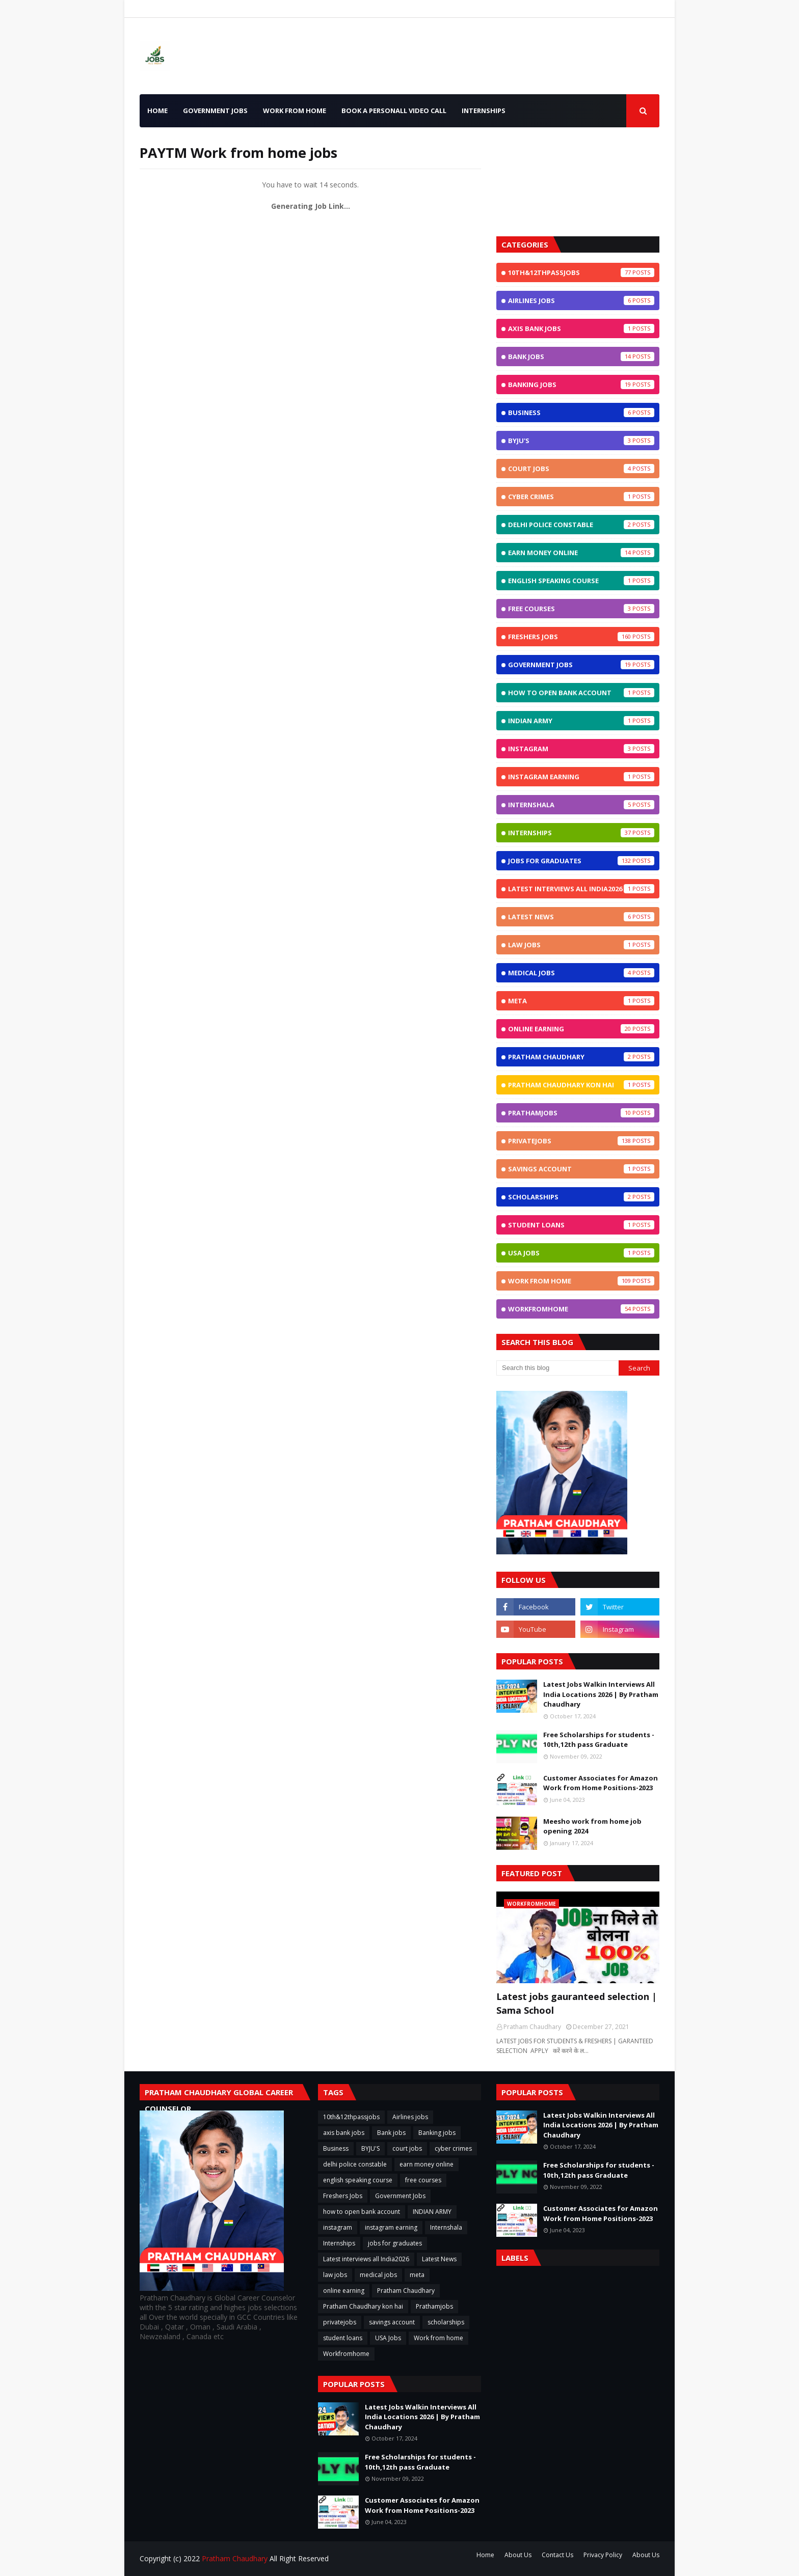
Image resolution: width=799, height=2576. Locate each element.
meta (581, 1000)
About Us (517, 2555)
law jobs (581, 944)
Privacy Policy (602, 2555)
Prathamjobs (581, 1112)
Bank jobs (581, 356)
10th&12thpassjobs (581, 272)
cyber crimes (581, 496)
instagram (581, 748)
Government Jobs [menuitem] (215, 110)
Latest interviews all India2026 (581, 888)
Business (581, 412)
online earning (581, 1028)
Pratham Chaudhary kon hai (581, 1084)
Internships (581, 832)
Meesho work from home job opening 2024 (592, 1826)
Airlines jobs (581, 300)
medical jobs (581, 972)
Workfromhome (581, 1308)
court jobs (581, 468)
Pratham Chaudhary (581, 1056)
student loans (581, 1224)
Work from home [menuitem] (294, 110)
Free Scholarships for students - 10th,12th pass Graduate (598, 1739)
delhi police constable (581, 524)
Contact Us (557, 2555)
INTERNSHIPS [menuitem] (483, 110)
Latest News (581, 916)
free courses (581, 608)
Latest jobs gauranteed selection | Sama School (576, 2003)
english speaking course (581, 580)
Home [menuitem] (157, 110)
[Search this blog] (557, 1368)
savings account (581, 1168)
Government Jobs (581, 664)
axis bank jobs (581, 328)
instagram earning (581, 776)
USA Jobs (581, 1252)
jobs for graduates (581, 860)
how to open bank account (581, 692)
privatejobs (581, 1140)
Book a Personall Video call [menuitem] (393, 110)
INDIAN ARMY (581, 720)
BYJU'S (581, 440)
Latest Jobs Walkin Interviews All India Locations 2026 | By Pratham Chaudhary (600, 1694)
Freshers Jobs (581, 636)
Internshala (581, 804)
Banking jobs (581, 384)
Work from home (581, 1280)
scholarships (581, 1196)
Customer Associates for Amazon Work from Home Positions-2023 (600, 1783)
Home (485, 2555)
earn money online (581, 552)
